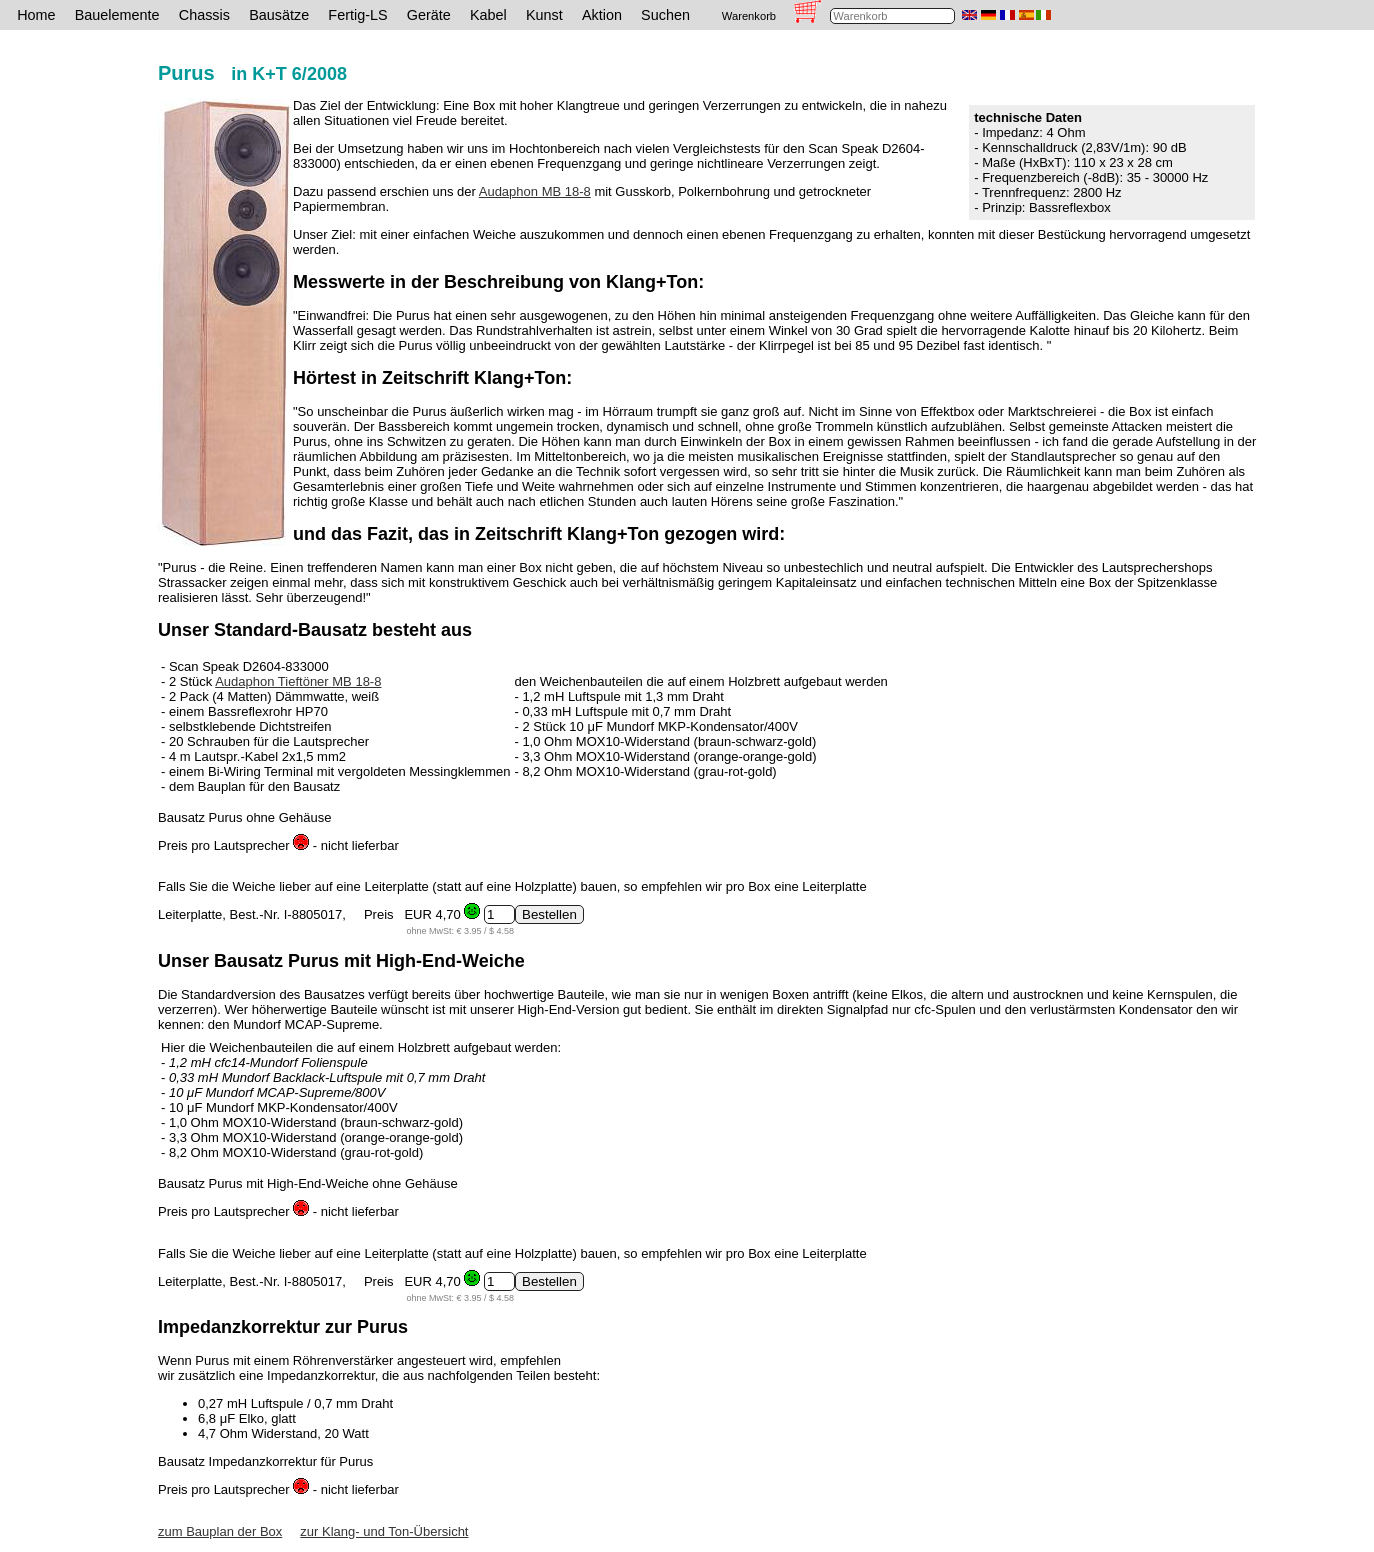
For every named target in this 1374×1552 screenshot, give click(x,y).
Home (36, 15)
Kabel (488, 15)
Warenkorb (749, 16)
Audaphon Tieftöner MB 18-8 (298, 681)
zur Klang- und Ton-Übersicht (384, 1531)
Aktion (602, 15)
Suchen (665, 15)
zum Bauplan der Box (220, 1531)
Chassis (204, 15)
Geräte (429, 15)
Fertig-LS (357, 15)
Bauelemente (117, 15)
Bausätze (279, 15)
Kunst (544, 15)
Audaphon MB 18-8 (535, 191)
